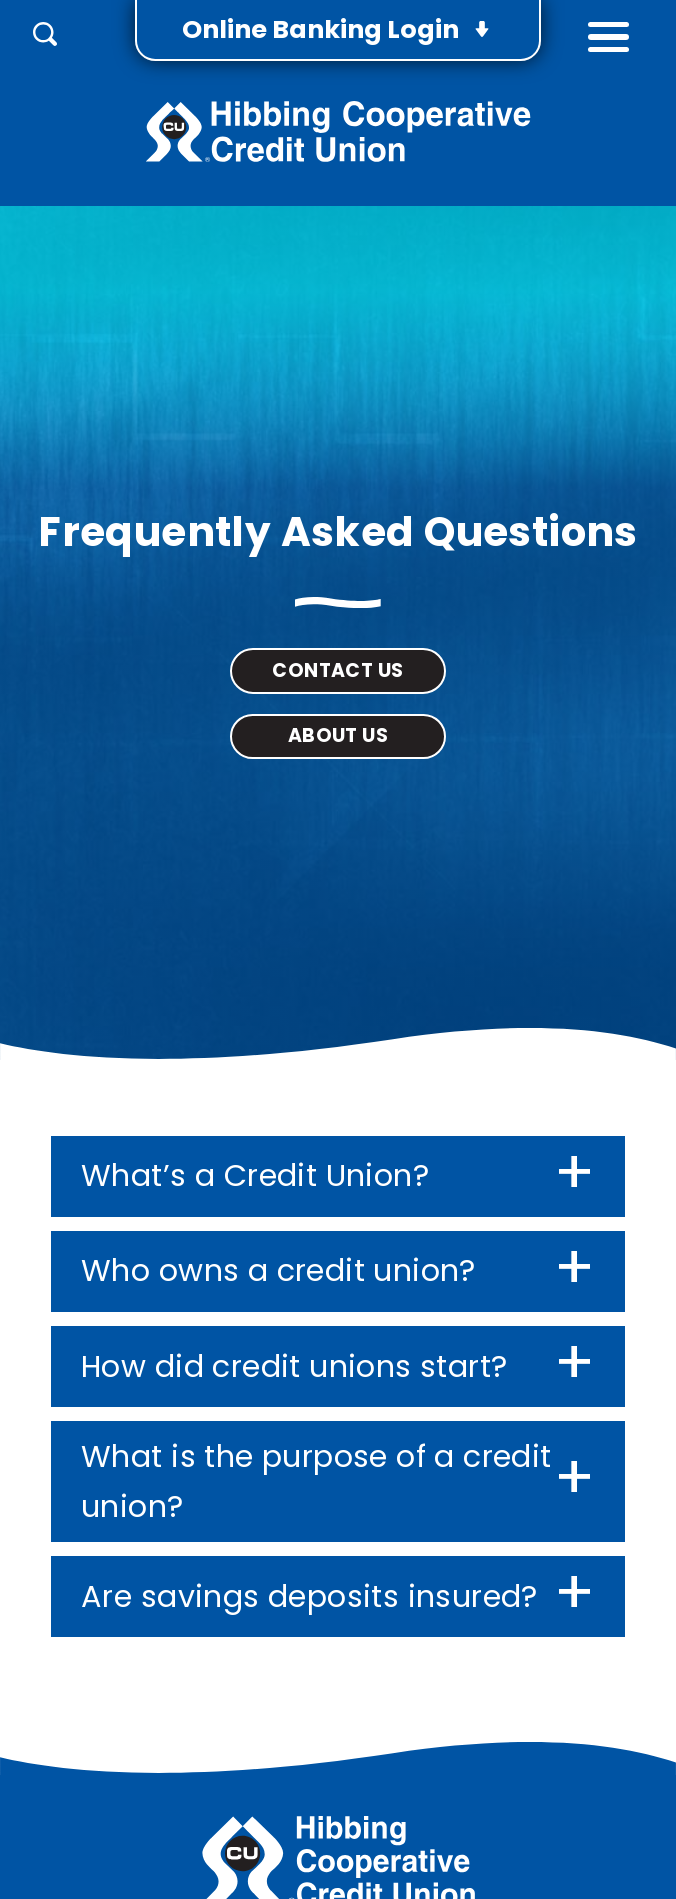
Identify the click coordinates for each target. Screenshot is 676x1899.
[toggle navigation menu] (608, 30)
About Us (338, 735)
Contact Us (337, 670)
